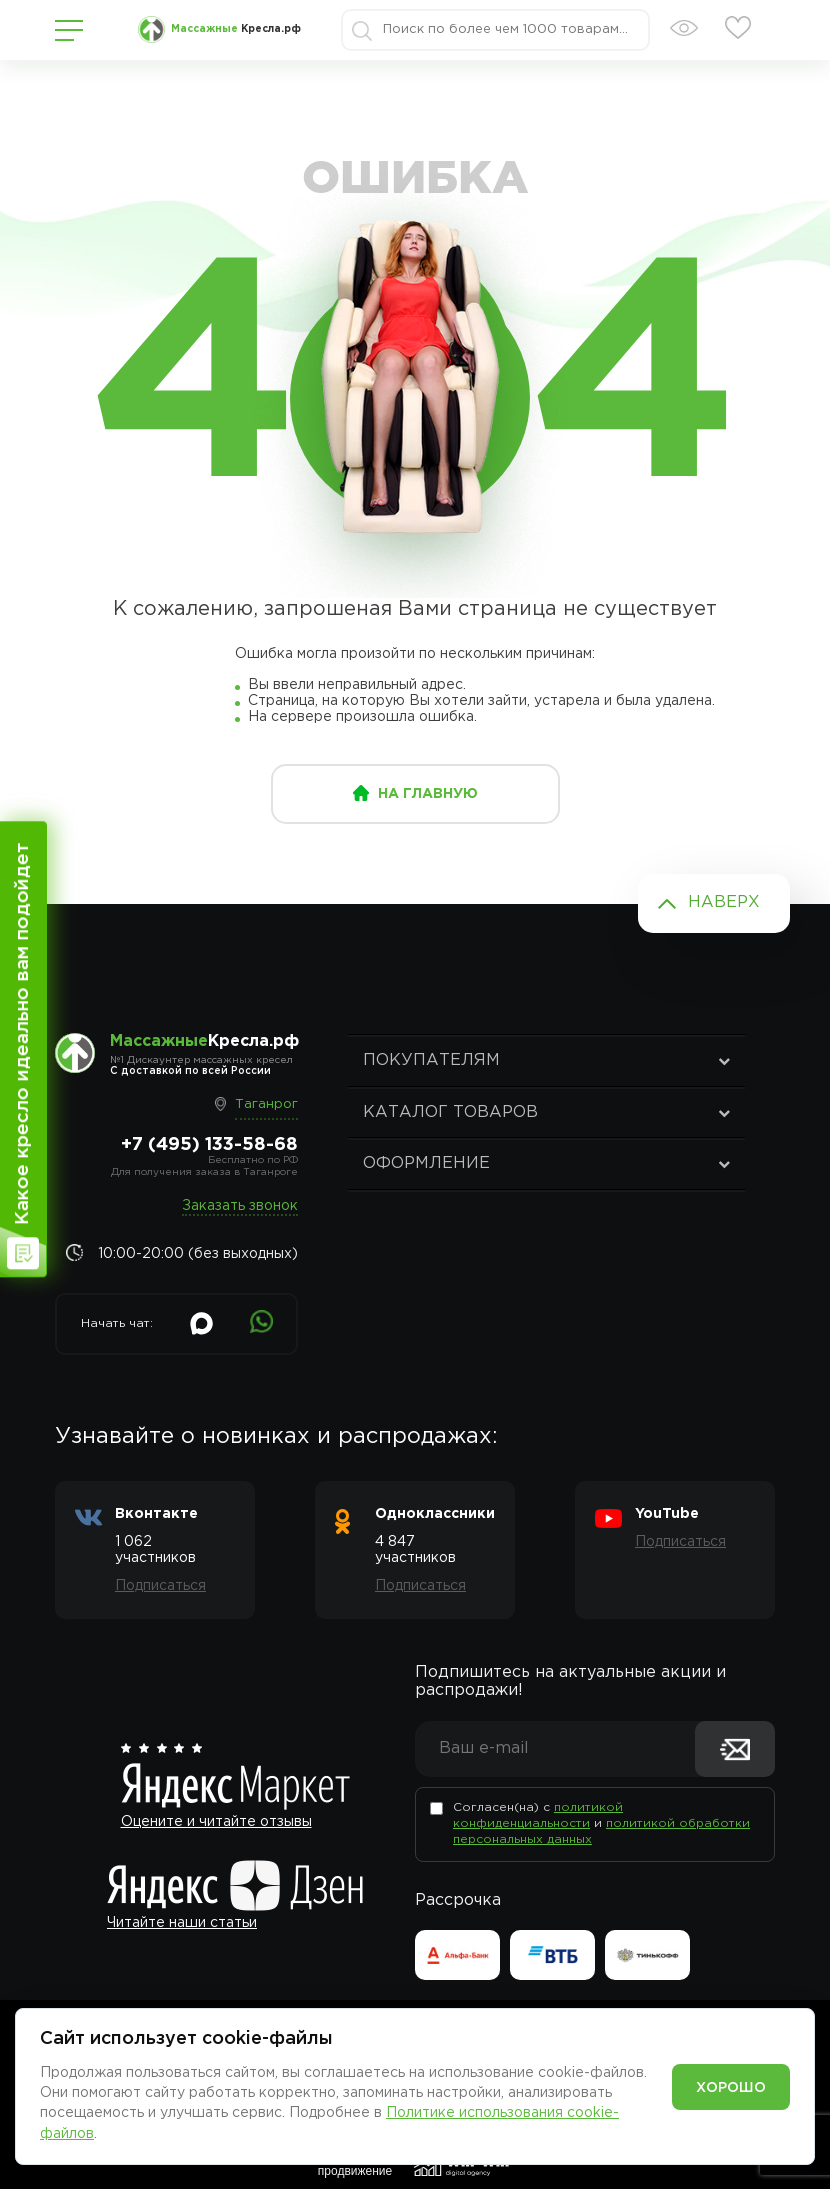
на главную (428, 794)
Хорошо (731, 2088)
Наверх (724, 902)
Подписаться (160, 1586)
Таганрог (266, 1104)
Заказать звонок (240, 1206)
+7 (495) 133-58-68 (209, 1145)
